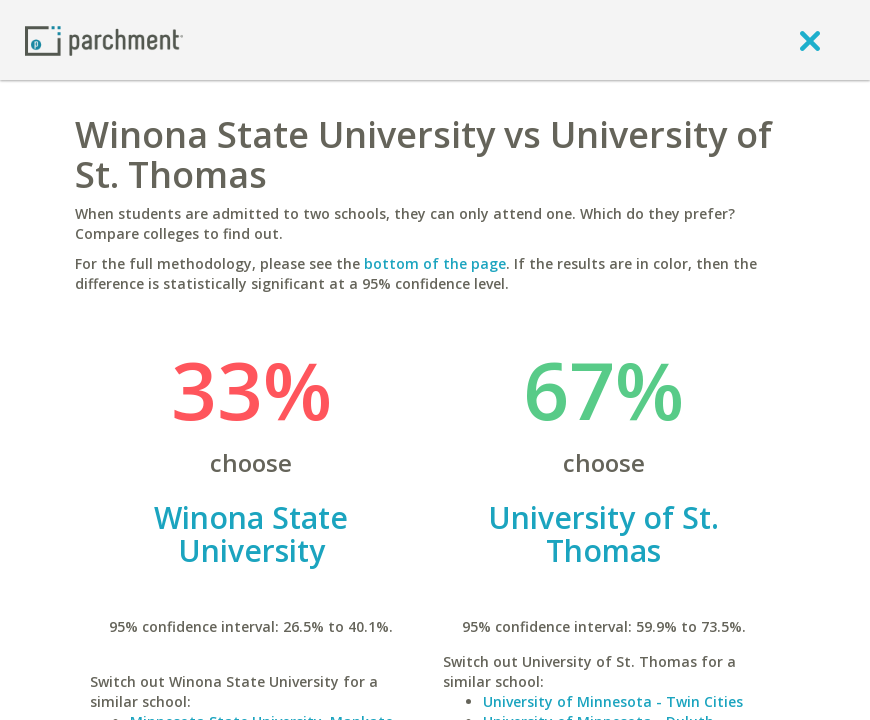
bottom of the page (435, 263)
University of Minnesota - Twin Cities (613, 701)
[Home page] (104, 39)
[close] (810, 40)
